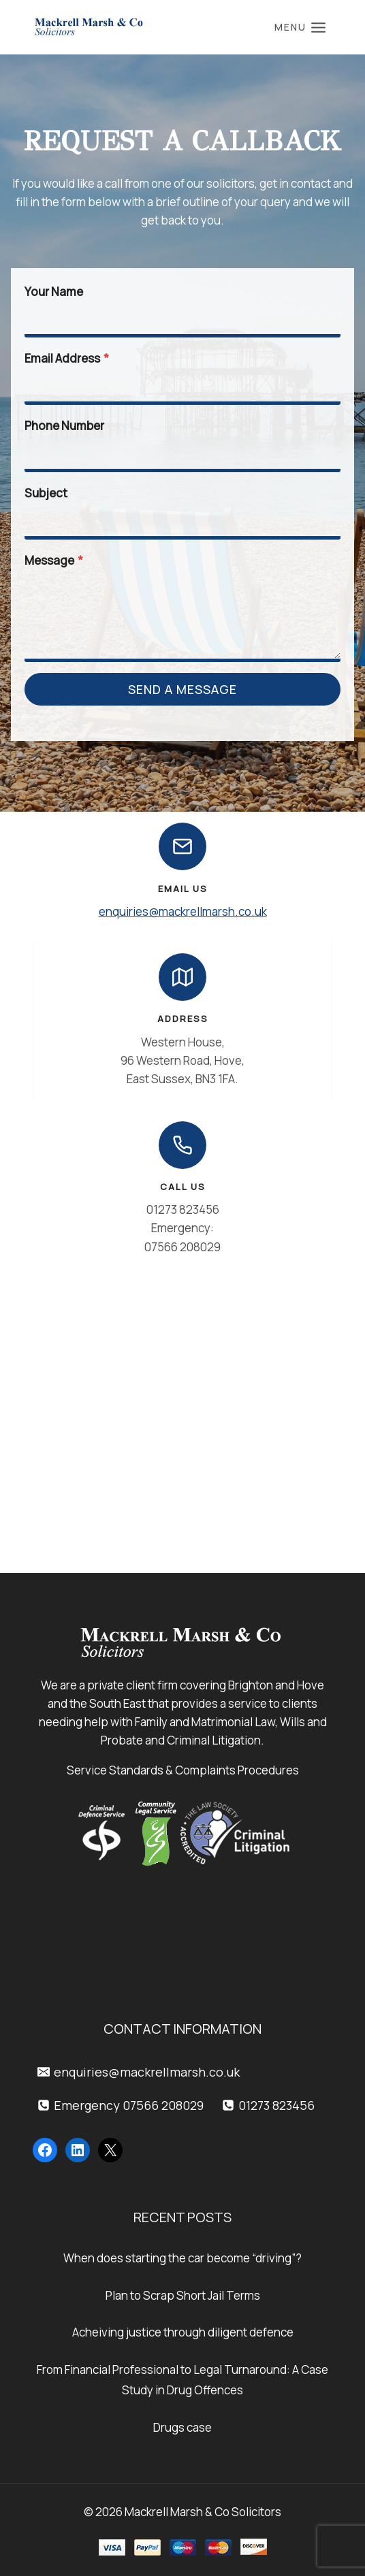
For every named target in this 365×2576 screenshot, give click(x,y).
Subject (46, 493)
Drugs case (182, 2427)
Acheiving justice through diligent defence (182, 2332)
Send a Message (182, 689)
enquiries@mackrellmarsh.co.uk (183, 911)
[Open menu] (300, 27)
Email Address (67, 358)
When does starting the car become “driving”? (182, 2258)
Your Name (54, 291)
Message (54, 560)
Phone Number (64, 425)
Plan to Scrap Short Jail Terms (183, 2295)
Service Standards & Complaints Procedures (183, 1770)
